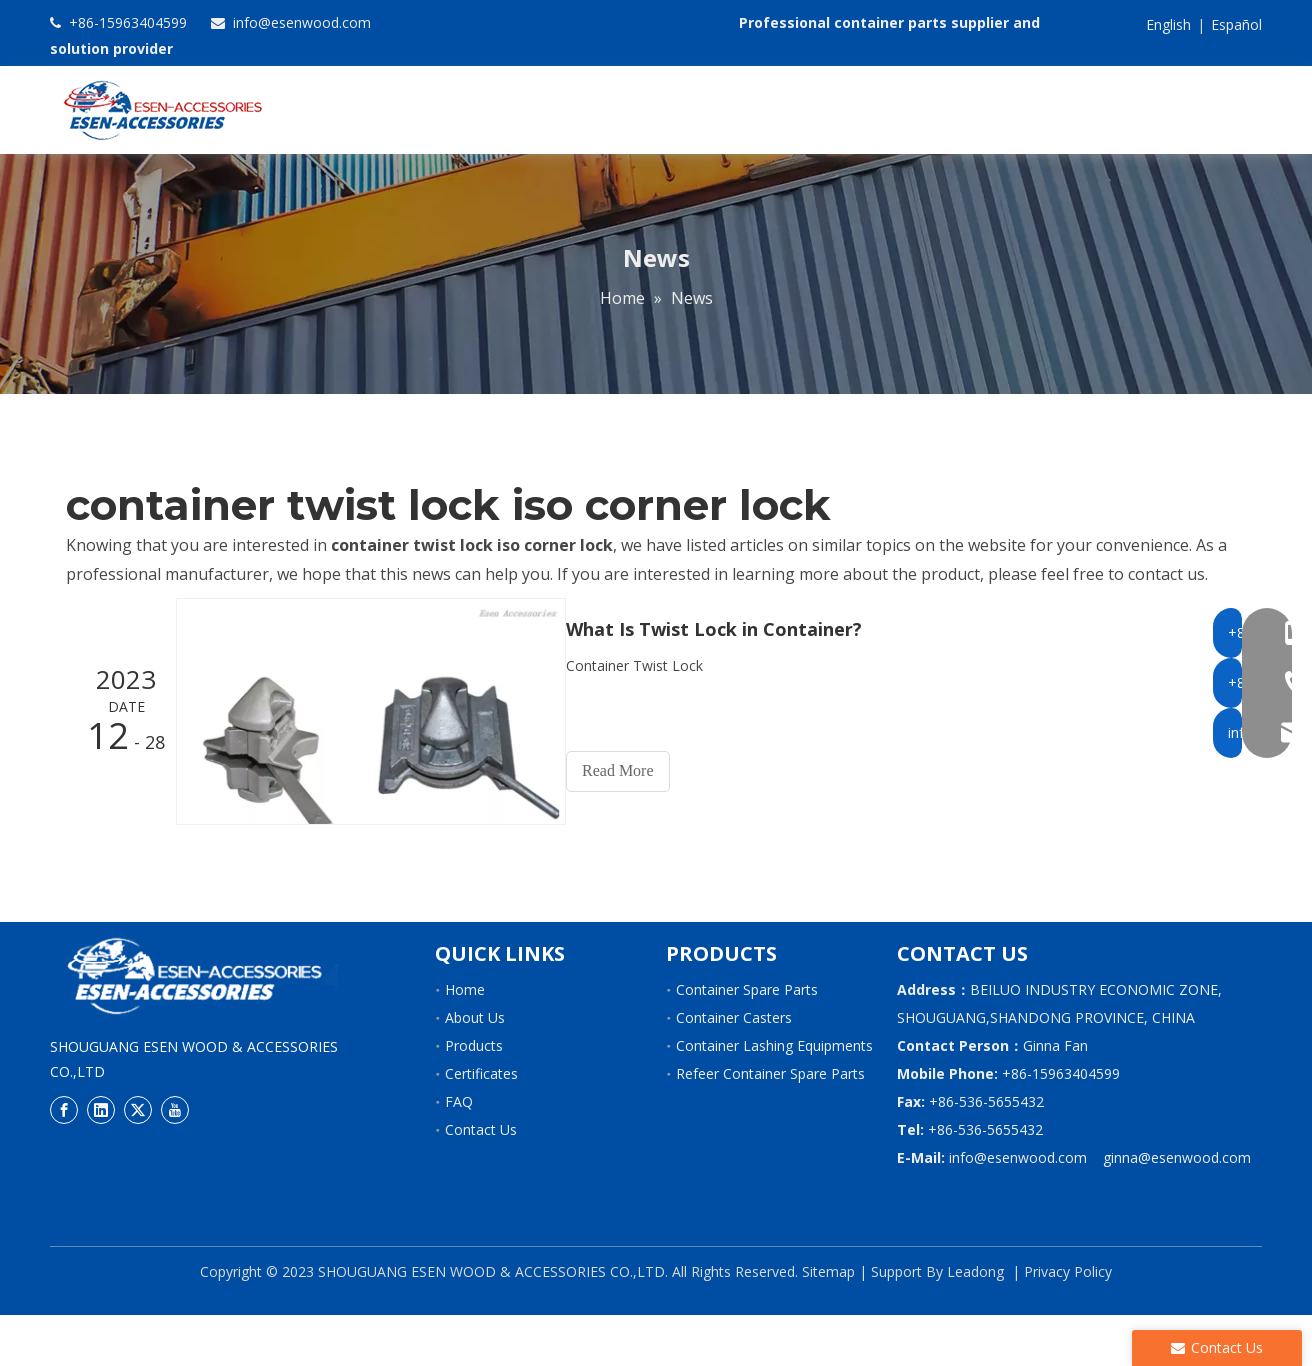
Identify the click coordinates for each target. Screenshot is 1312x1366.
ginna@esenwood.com (1177, 1208)
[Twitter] (138, 1160)
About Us (475, 1068)
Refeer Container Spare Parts (770, 1124)
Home (465, 1040)
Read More (636, 822)
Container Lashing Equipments (774, 1096)
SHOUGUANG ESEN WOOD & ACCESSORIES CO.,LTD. (491, 1322)
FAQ (459, 1152)
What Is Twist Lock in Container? (732, 681)
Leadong (975, 1322)
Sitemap (828, 1322)
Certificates (481, 1124)
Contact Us (481, 1180)
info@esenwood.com (300, 22)
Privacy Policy (1068, 1322)
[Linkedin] (101, 1160)
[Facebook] (64, 1160)
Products (474, 1096)
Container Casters (734, 1068)
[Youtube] (175, 1160)
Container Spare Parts (747, 1040)
